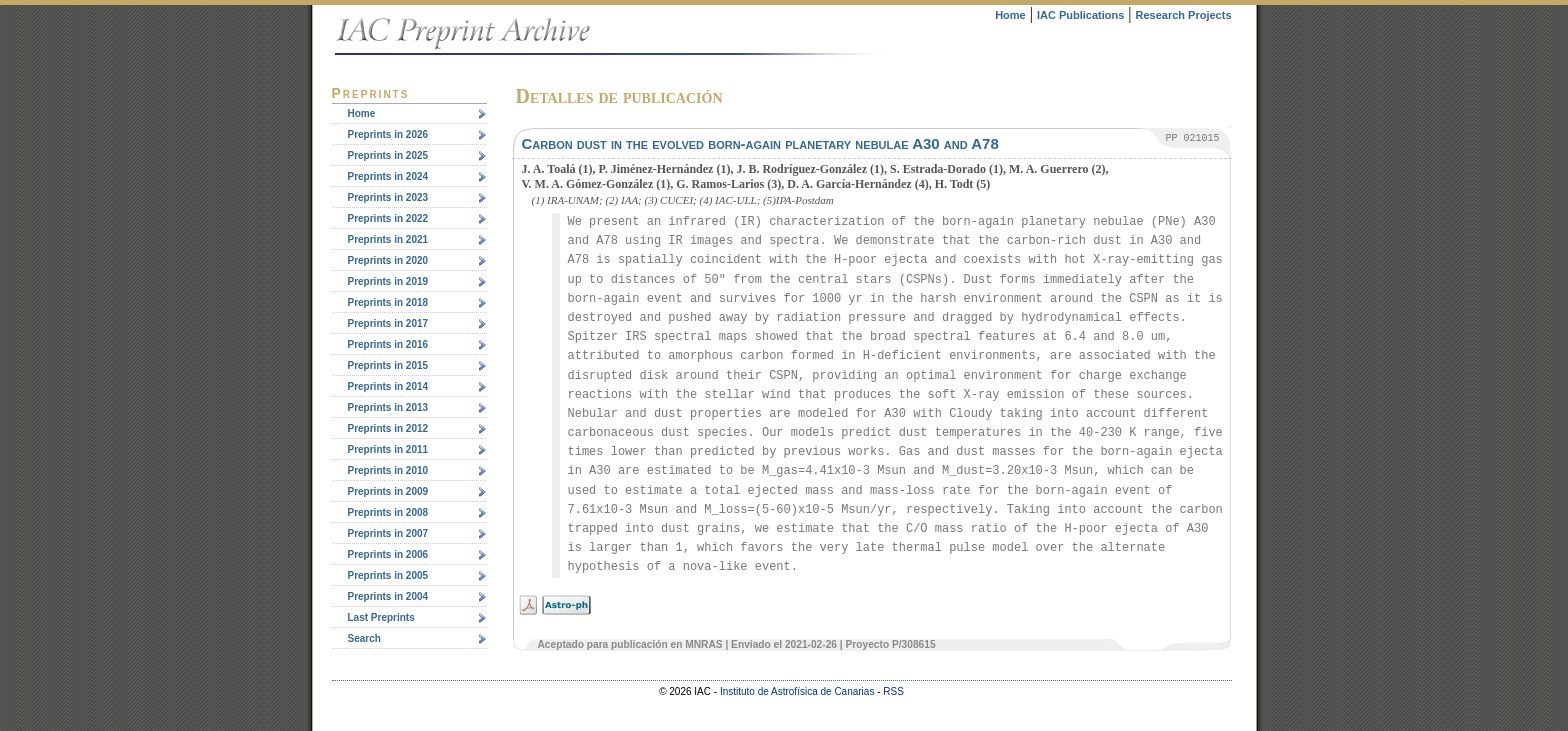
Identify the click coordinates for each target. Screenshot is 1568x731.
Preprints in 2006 (388, 554)
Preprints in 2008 (388, 512)
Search (364, 638)
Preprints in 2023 (388, 197)
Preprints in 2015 (388, 365)
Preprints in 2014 (388, 386)
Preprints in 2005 (388, 575)
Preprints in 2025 (388, 155)
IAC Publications (1080, 15)
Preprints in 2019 (388, 281)
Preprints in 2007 (388, 533)
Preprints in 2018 (388, 302)
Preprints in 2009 (388, 491)
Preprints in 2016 (388, 344)
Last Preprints (381, 617)
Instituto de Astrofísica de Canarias (797, 691)
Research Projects (1184, 15)
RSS (893, 691)
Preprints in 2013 (388, 407)
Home (1010, 15)
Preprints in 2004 (388, 596)
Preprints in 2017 (388, 323)
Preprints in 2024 (388, 176)
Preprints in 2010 (388, 470)
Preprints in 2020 (388, 260)
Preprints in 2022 (388, 218)
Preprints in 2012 (388, 428)
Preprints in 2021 (388, 239)
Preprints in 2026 (388, 134)
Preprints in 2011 (388, 449)
